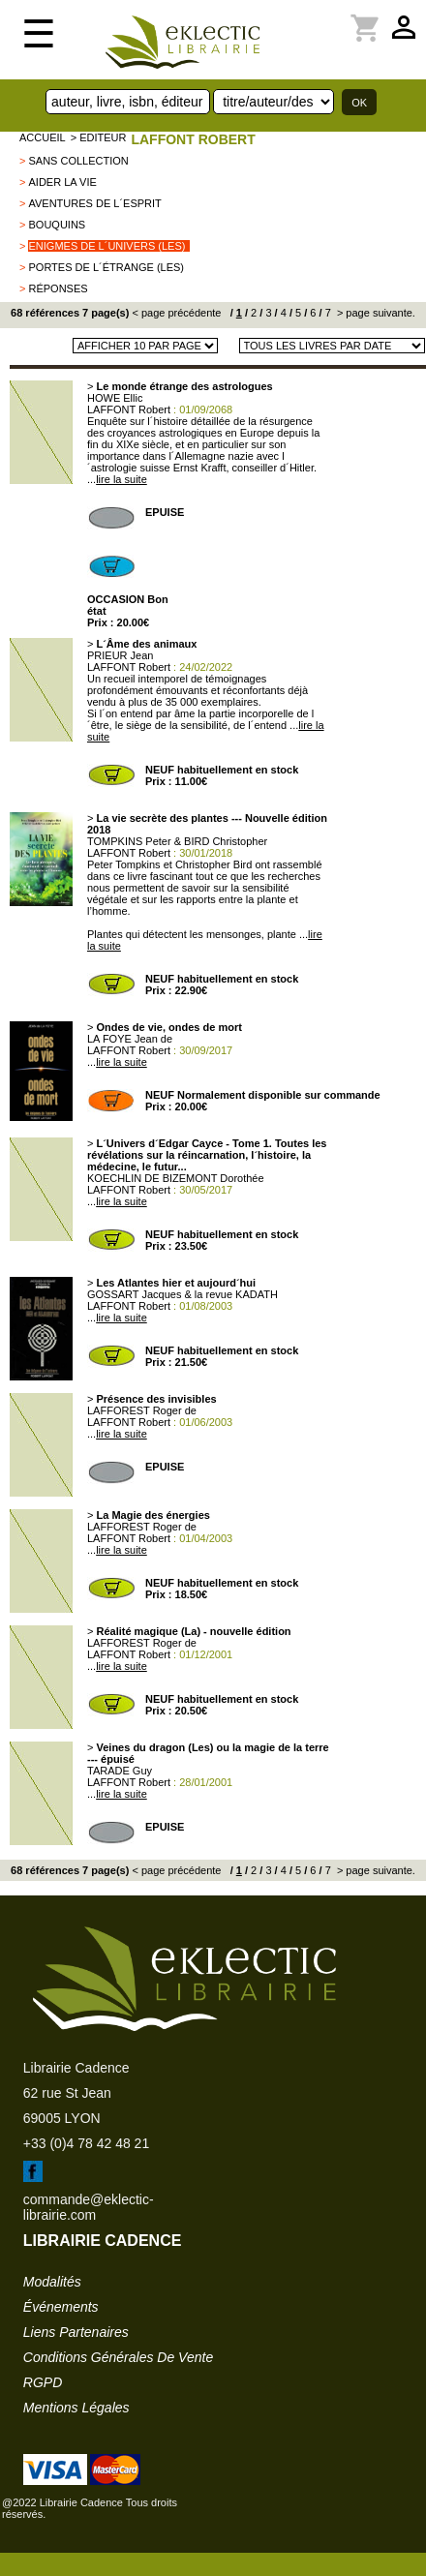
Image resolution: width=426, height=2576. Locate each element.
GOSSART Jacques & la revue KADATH (182, 1294)
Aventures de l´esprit (94, 203)
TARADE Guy (119, 1770)
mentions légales (76, 2407)
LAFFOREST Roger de (142, 1410)
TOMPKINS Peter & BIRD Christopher (177, 841)
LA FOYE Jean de (129, 1039)
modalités (52, 2281)
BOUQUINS (56, 224)
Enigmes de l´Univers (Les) (106, 246)
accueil (42, 137)
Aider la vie (62, 182)
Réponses (57, 288)
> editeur (99, 137)
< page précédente (176, 312)
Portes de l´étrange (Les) (106, 267)
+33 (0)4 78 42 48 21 (86, 2143)
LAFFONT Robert (193, 139)
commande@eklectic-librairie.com (88, 2207)
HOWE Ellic (114, 398)
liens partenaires (76, 2332)
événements (61, 2307)
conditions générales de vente (118, 2357)
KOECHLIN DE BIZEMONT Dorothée (175, 1178)
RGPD (42, 2382)
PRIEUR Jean (120, 655)
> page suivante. (374, 312)
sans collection (78, 161)
